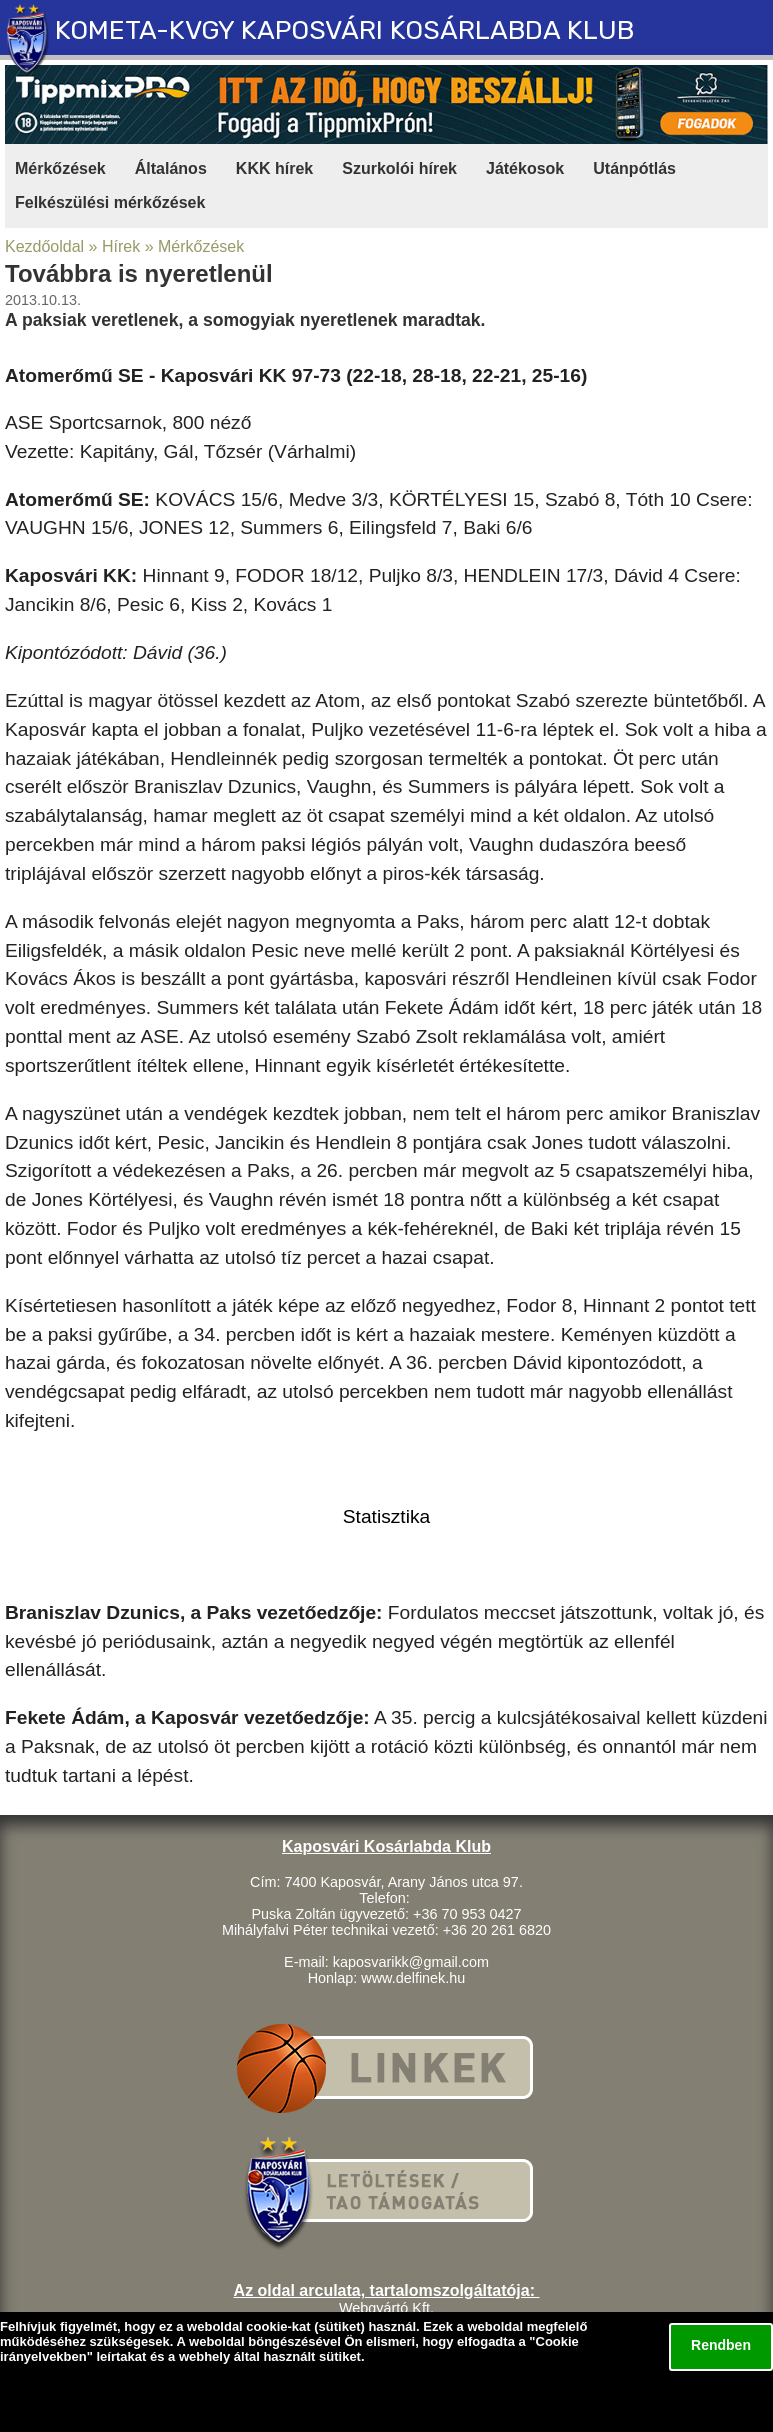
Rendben (721, 2345)
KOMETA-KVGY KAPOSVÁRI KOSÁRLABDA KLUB (344, 30)
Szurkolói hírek (399, 168)
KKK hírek (274, 168)
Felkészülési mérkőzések (110, 202)
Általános (171, 168)
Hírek (121, 246)
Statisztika (386, 1516)
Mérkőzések (60, 168)
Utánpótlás (634, 168)
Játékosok (525, 168)
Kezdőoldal (44, 246)
